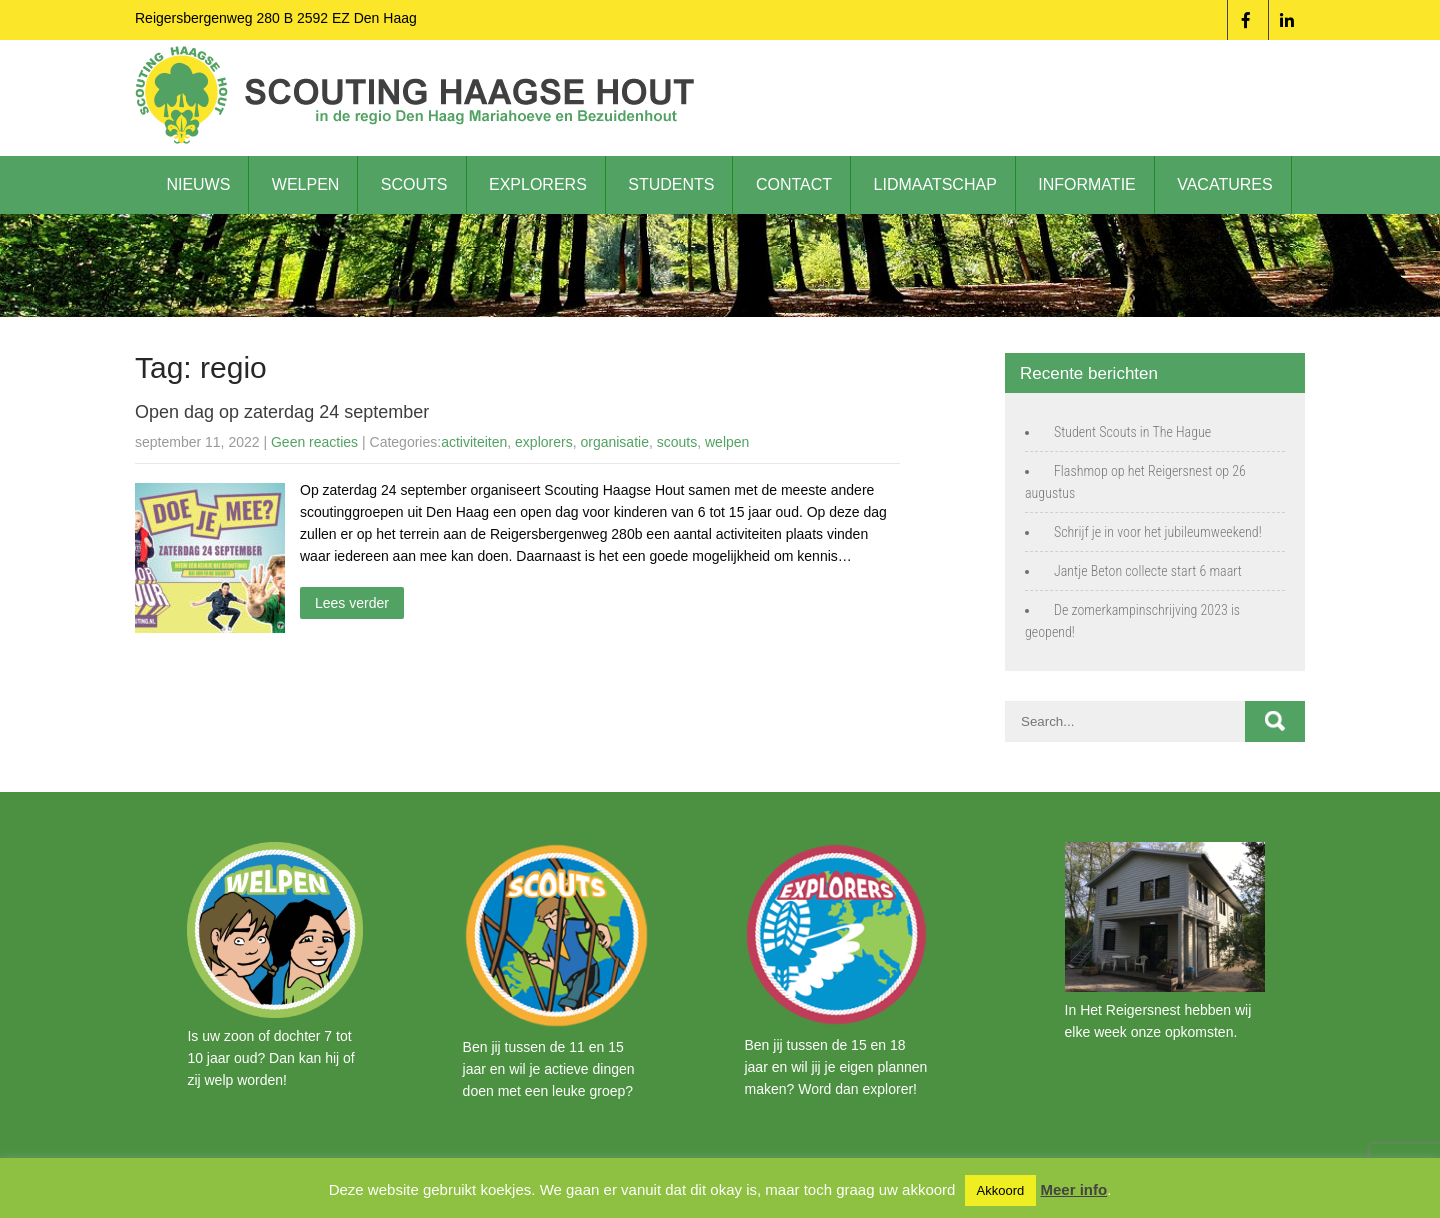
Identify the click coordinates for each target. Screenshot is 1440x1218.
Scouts (414, 184)
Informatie (1086, 184)
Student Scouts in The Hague (1132, 432)
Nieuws (198, 184)
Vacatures (1224, 184)
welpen (727, 442)
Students (671, 184)
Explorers (538, 184)
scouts (677, 442)
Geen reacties (314, 442)
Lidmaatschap (935, 184)
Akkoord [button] (1001, 1190)
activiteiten (474, 442)
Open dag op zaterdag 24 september (282, 412)
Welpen (306, 184)
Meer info (1073, 1189)
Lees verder (352, 603)
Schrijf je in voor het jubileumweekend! (1158, 532)
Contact (794, 184)
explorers (544, 442)
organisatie (614, 442)
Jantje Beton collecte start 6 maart (1148, 571)
